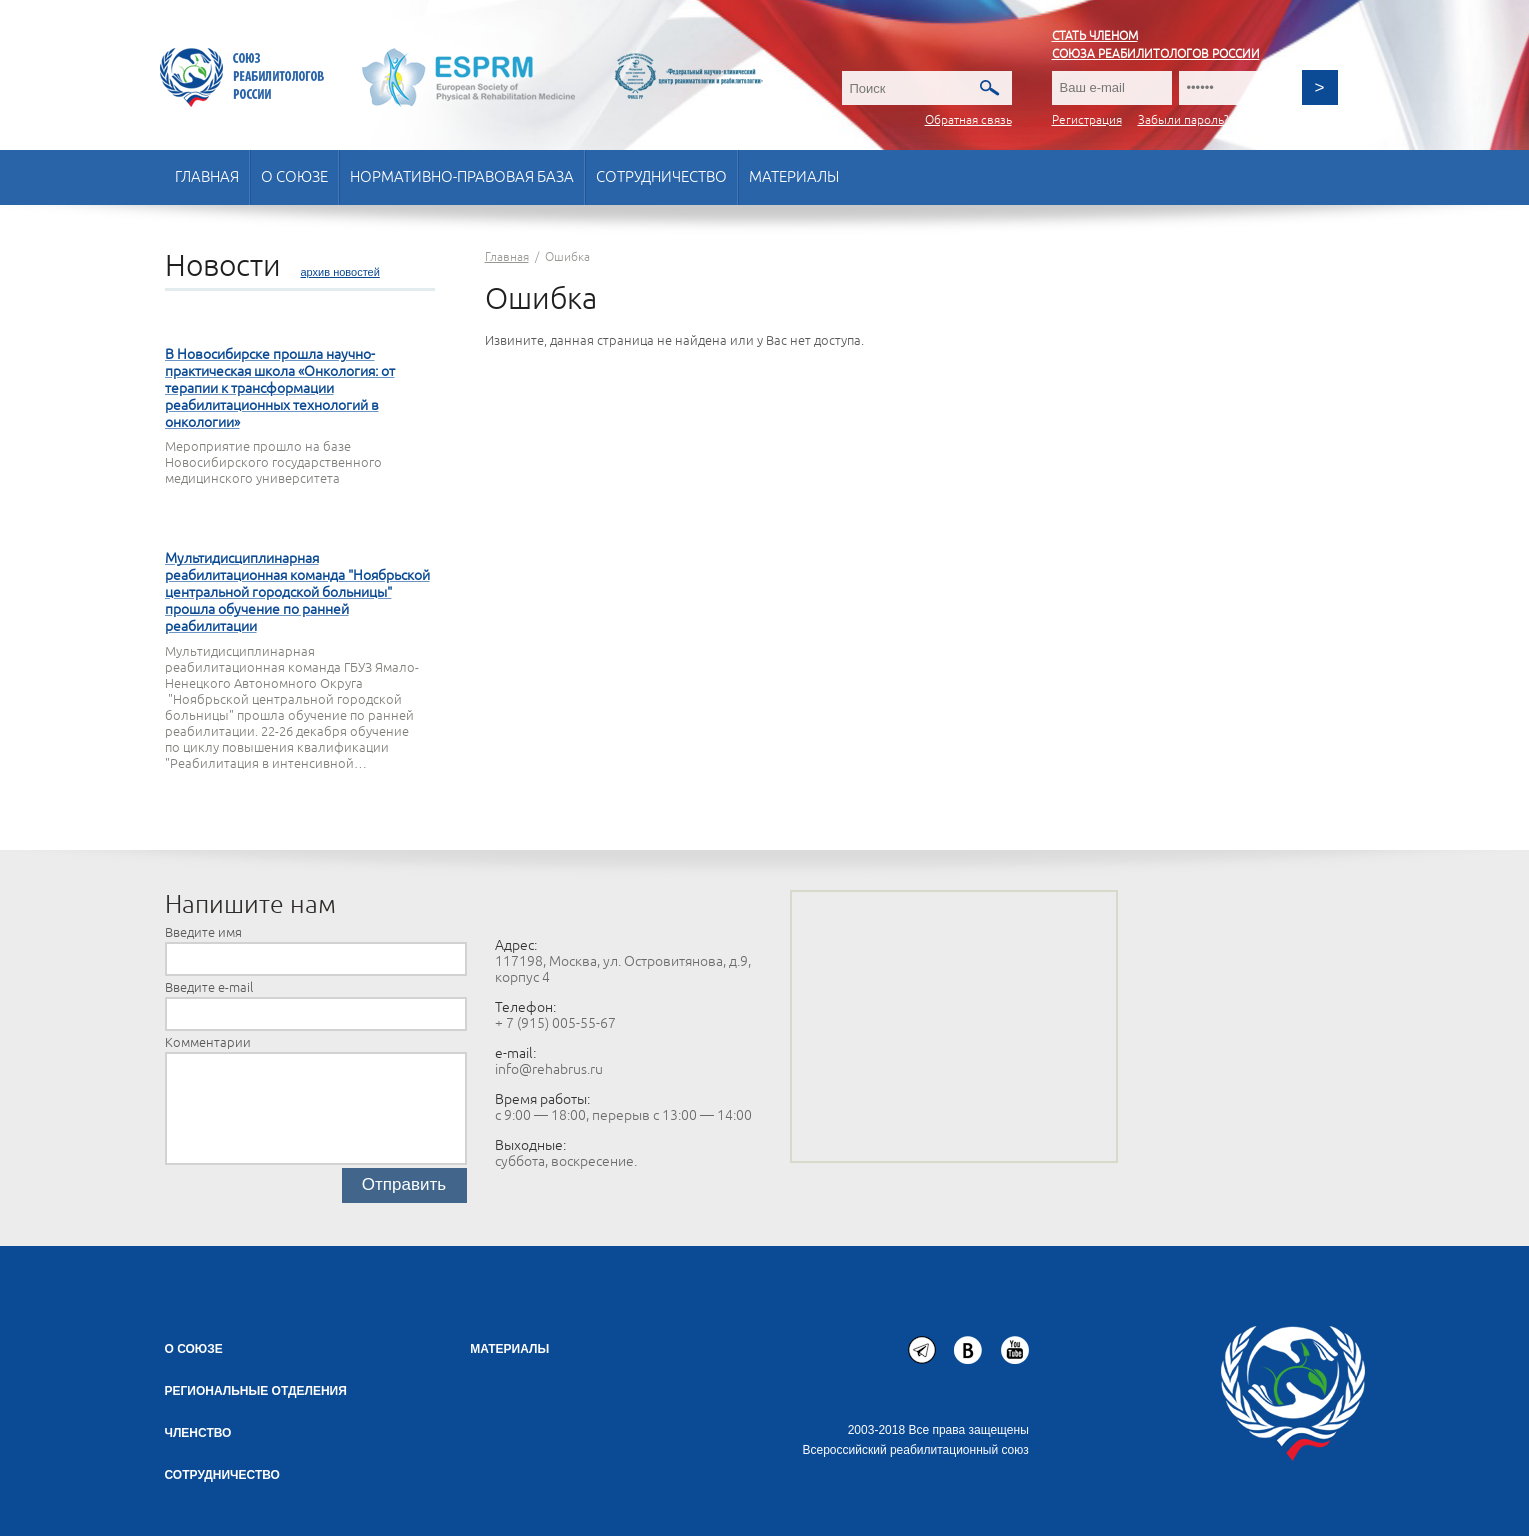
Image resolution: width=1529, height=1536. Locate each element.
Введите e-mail (209, 988)
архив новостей (340, 272)
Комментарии (208, 1043)
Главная (207, 177)
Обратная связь (968, 120)
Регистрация (1087, 120)
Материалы (794, 177)
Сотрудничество (661, 177)
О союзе (294, 177)
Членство (198, 1433)
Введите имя (203, 933)
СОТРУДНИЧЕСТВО (222, 1475)
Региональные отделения (256, 1391)
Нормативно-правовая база (462, 177)
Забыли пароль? (1183, 120)
